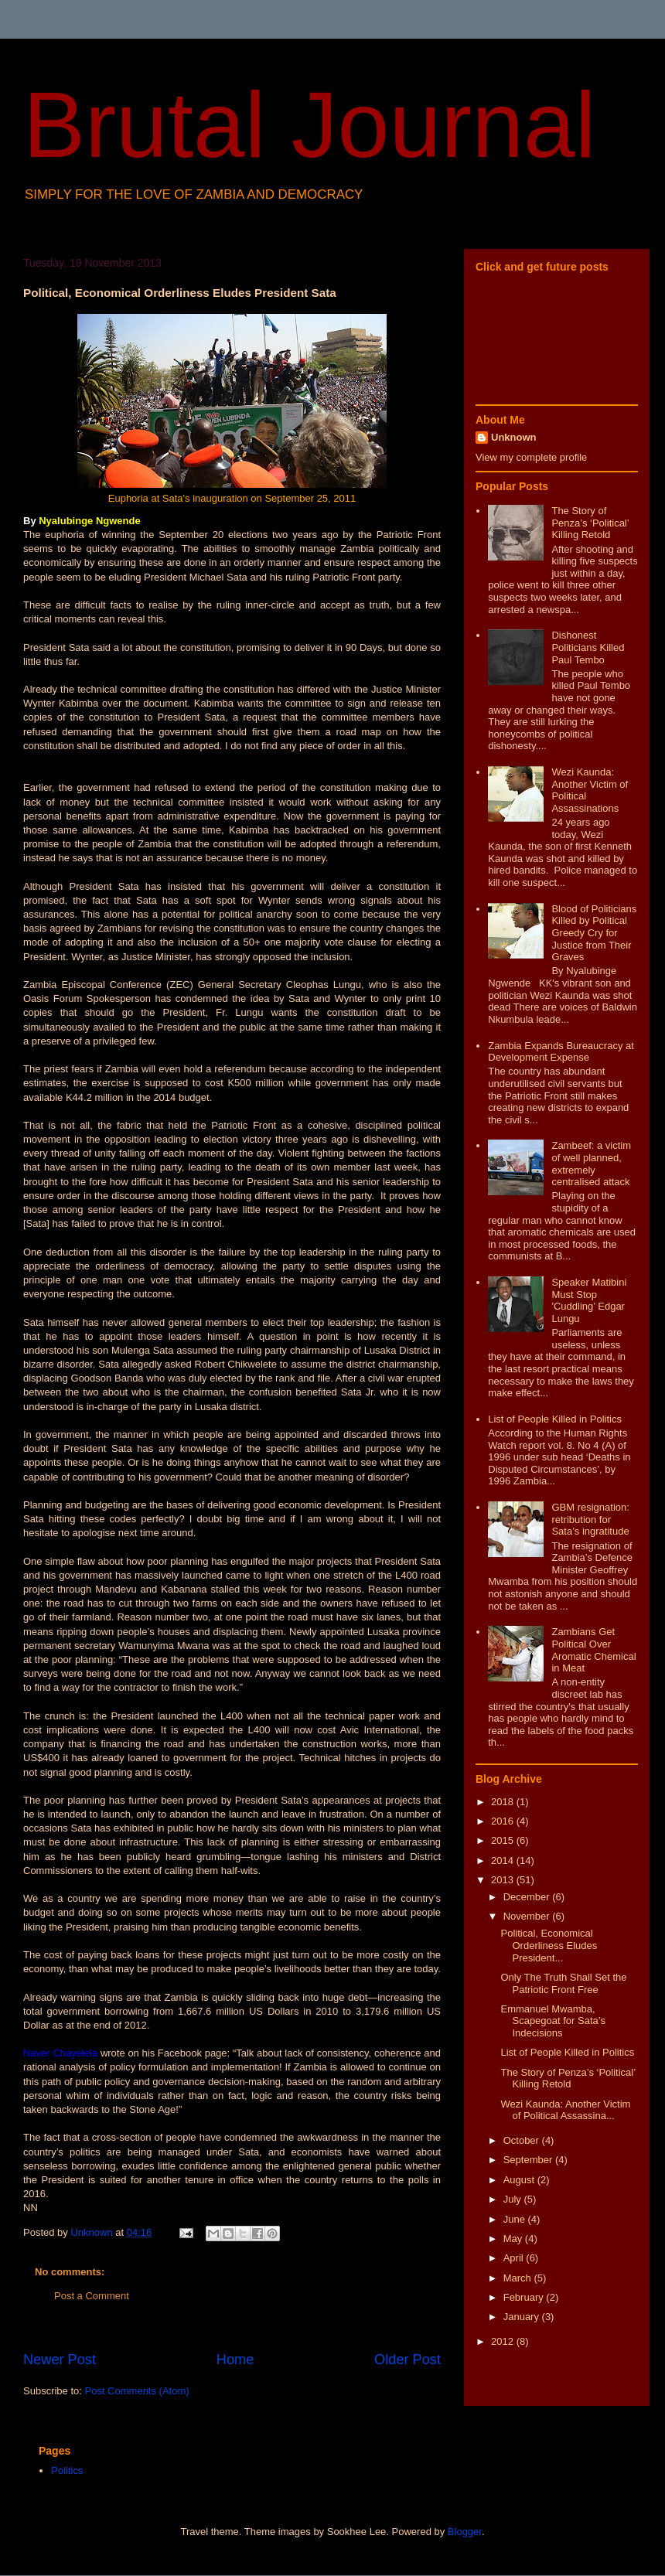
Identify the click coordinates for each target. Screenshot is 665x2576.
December (528, 1897)
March (518, 2278)
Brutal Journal (309, 124)
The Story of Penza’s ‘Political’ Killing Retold (590, 522)
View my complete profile (531, 457)
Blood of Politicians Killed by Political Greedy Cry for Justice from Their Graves (593, 933)
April (515, 2258)
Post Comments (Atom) (137, 2391)
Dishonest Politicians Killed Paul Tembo (587, 647)
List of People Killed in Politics (555, 1419)
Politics (67, 2470)
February (525, 2297)
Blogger (465, 2531)
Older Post (407, 2359)
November (528, 1916)
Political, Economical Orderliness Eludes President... (548, 1945)
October (522, 2140)
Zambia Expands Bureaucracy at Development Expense (561, 1052)
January (522, 2316)
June (515, 2219)
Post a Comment (91, 2296)
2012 (504, 2341)
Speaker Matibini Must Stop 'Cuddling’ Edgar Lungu (588, 1300)
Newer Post (59, 2359)
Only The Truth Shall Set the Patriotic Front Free (563, 1983)
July (513, 2199)
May (514, 2238)
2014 (504, 1860)
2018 (504, 1802)
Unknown (514, 437)
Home (235, 2359)
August (520, 2180)
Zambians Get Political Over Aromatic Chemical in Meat (593, 1650)
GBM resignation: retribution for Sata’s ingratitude (590, 1519)
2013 (504, 1880)
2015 (504, 1840)
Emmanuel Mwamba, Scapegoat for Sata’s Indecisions (552, 2021)
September (529, 2159)
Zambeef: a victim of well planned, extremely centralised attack (591, 1163)
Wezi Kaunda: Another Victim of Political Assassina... (565, 2110)
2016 (504, 1821)
